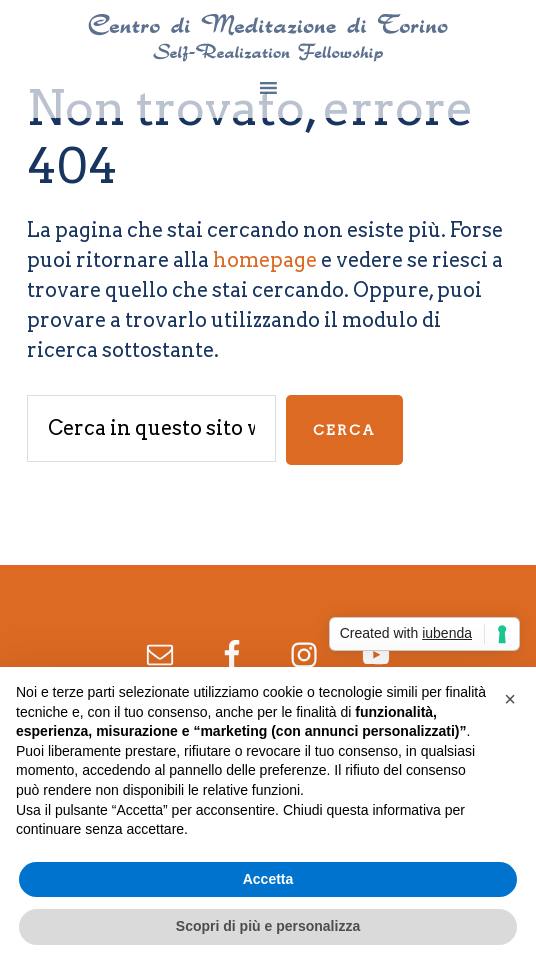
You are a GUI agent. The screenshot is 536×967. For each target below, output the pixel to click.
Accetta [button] (268, 879)
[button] (510, 699)
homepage (265, 260)
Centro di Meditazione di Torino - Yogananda (268, 38)
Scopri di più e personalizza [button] (268, 926)
